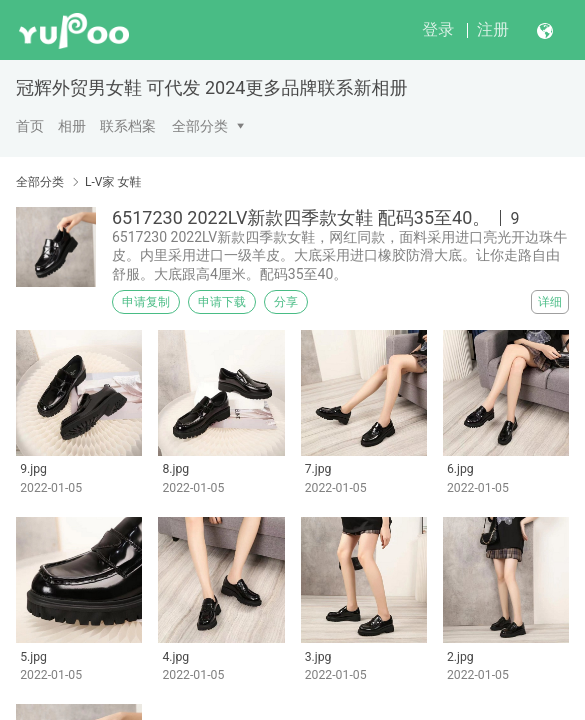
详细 (550, 302)
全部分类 (200, 126)
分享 (286, 302)
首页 (30, 126)
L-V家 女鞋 (113, 182)
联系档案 (128, 126)
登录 (438, 29)
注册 (493, 29)
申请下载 (222, 302)
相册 (72, 126)
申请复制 (146, 302)
